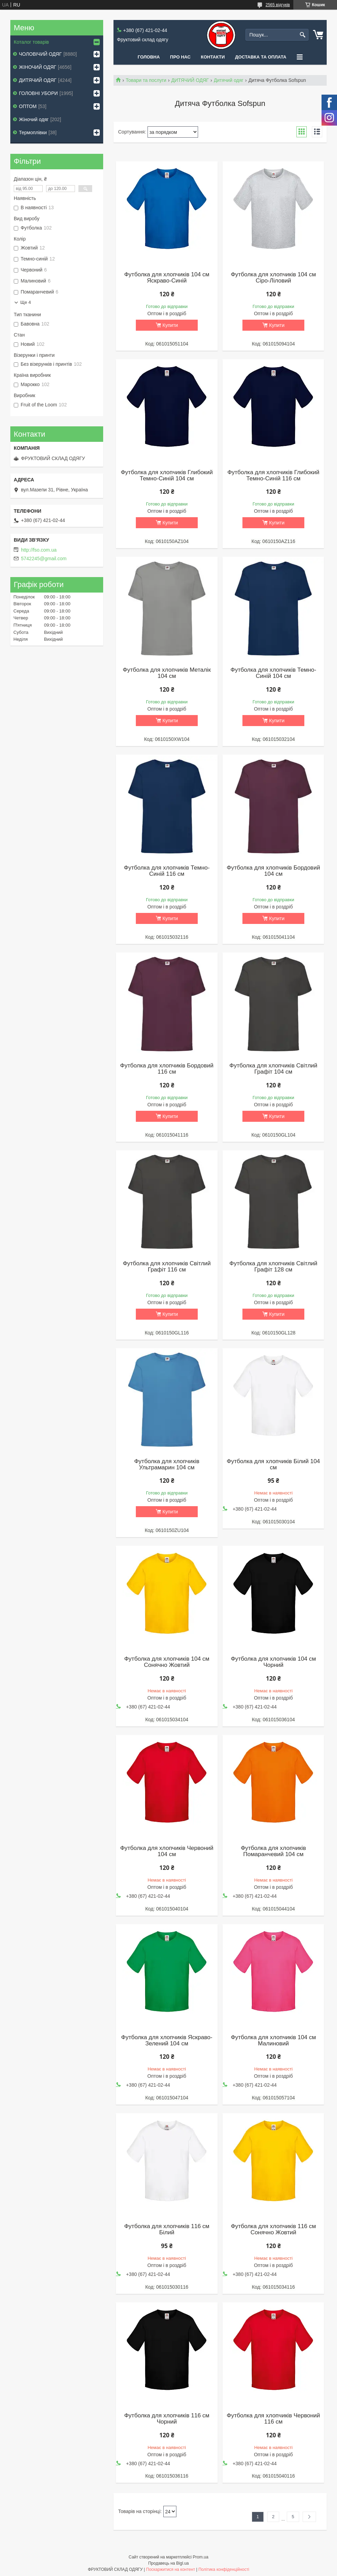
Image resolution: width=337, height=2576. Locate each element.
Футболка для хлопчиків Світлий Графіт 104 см (273, 1069)
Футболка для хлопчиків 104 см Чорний (273, 1662)
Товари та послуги (146, 80)
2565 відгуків (277, 4)
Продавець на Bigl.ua (168, 2563)
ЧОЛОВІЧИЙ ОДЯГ (40, 54)
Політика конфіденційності (223, 2569)
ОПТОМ (27, 106)
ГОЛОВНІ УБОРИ (38, 93)
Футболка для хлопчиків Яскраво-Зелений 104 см (166, 2040)
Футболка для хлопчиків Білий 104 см (273, 1464)
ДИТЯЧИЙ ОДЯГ (190, 80)
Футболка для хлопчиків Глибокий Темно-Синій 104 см (167, 475)
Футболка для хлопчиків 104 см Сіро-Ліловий (273, 278)
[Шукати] (302, 35)
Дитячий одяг (228, 80)
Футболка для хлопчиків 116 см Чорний (166, 2419)
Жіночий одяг (33, 119)
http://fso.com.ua (39, 550)
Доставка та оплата (260, 57)
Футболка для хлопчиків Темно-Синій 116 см (166, 871)
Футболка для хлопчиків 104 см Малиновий (273, 2040)
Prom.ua (200, 2557)
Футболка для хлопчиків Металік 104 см (167, 673)
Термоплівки (33, 132)
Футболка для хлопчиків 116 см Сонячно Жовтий (273, 2229)
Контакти (213, 57)
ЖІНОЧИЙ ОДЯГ (37, 67)
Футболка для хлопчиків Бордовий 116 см (166, 1069)
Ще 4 (25, 302)
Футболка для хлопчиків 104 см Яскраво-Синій (166, 278)
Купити (170, 325)
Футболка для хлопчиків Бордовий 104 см (273, 871)
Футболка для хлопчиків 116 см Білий (166, 2229)
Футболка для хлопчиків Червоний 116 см (273, 2419)
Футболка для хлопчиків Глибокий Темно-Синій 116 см (273, 475)
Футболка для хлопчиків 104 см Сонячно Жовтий (166, 1662)
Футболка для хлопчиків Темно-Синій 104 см (273, 673)
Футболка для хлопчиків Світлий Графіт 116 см (167, 1266)
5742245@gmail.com (44, 558)
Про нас (180, 57)
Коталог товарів (31, 42)
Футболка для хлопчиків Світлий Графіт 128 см (273, 1266)
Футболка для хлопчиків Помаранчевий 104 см (273, 1851)
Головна (149, 57)
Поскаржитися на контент (170, 2569)
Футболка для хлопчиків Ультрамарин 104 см (166, 1464)
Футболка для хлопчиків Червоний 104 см (166, 1851)
